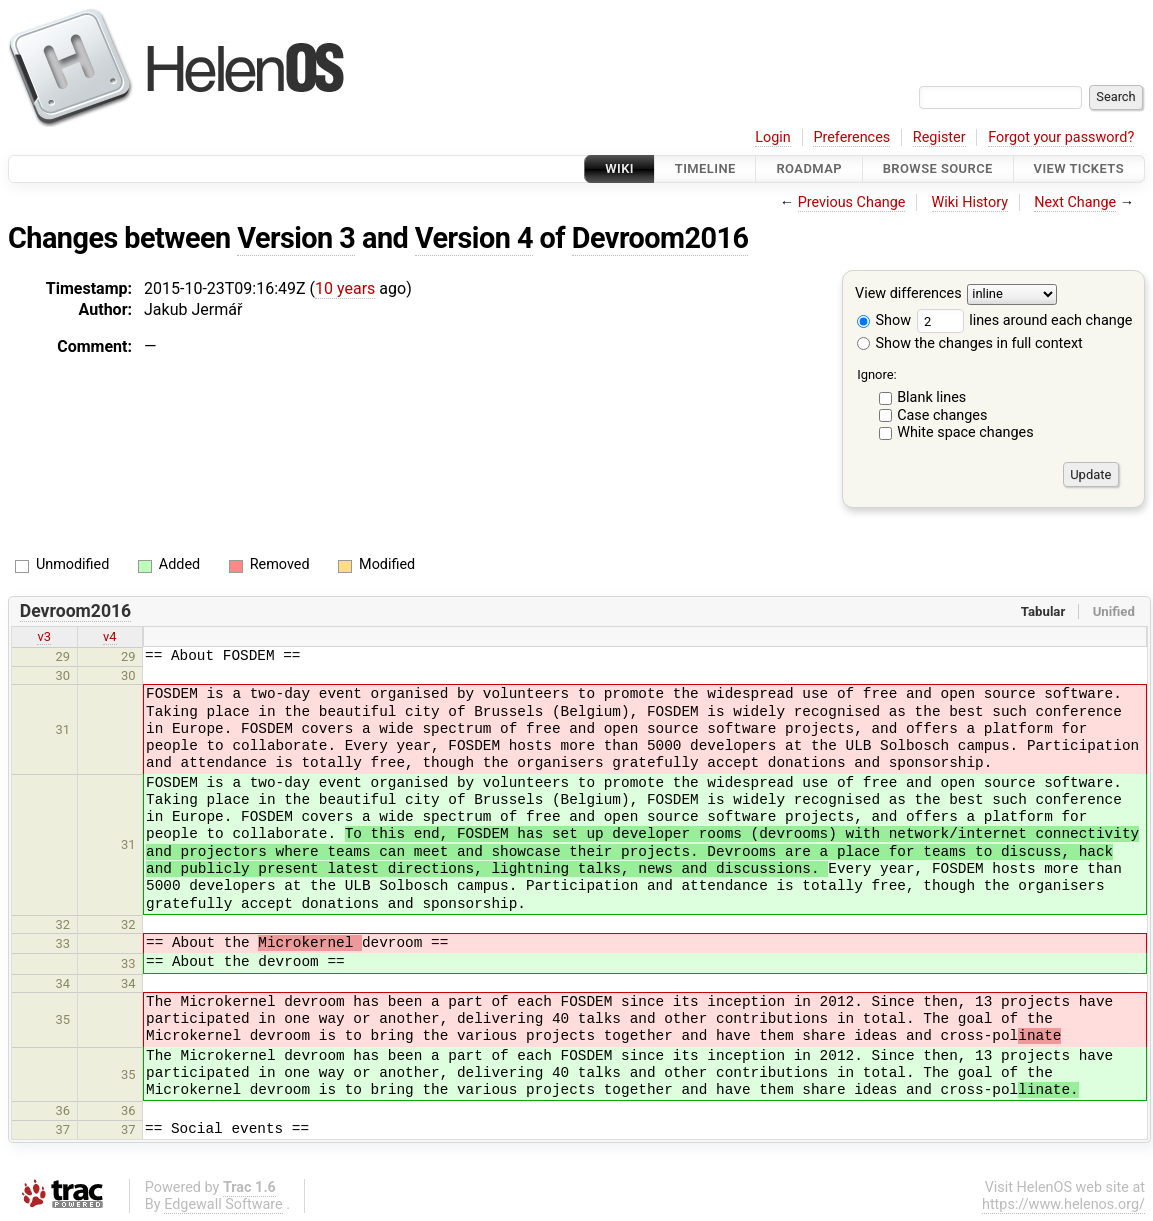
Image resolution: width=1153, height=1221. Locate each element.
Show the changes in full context (970, 343)
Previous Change (852, 202)
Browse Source (938, 168)
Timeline (705, 168)
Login (773, 137)
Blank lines (931, 397)
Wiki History (970, 202)
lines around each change (1025, 320)
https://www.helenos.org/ (1063, 1204)
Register (939, 137)
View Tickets (1079, 168)
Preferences (851, 137)
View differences (908, 294)
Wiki (619, 168)
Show (884, 320)
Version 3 (296, 238)
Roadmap (809, 168)
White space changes (965, 432)
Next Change (1075, 202)
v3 (44, 636)
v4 (110, 636)
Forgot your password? (1061, 137)
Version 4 (474, 238)
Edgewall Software (223, 1204)
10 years (345, 288)
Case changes (942, 415)
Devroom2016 (660, 238)
